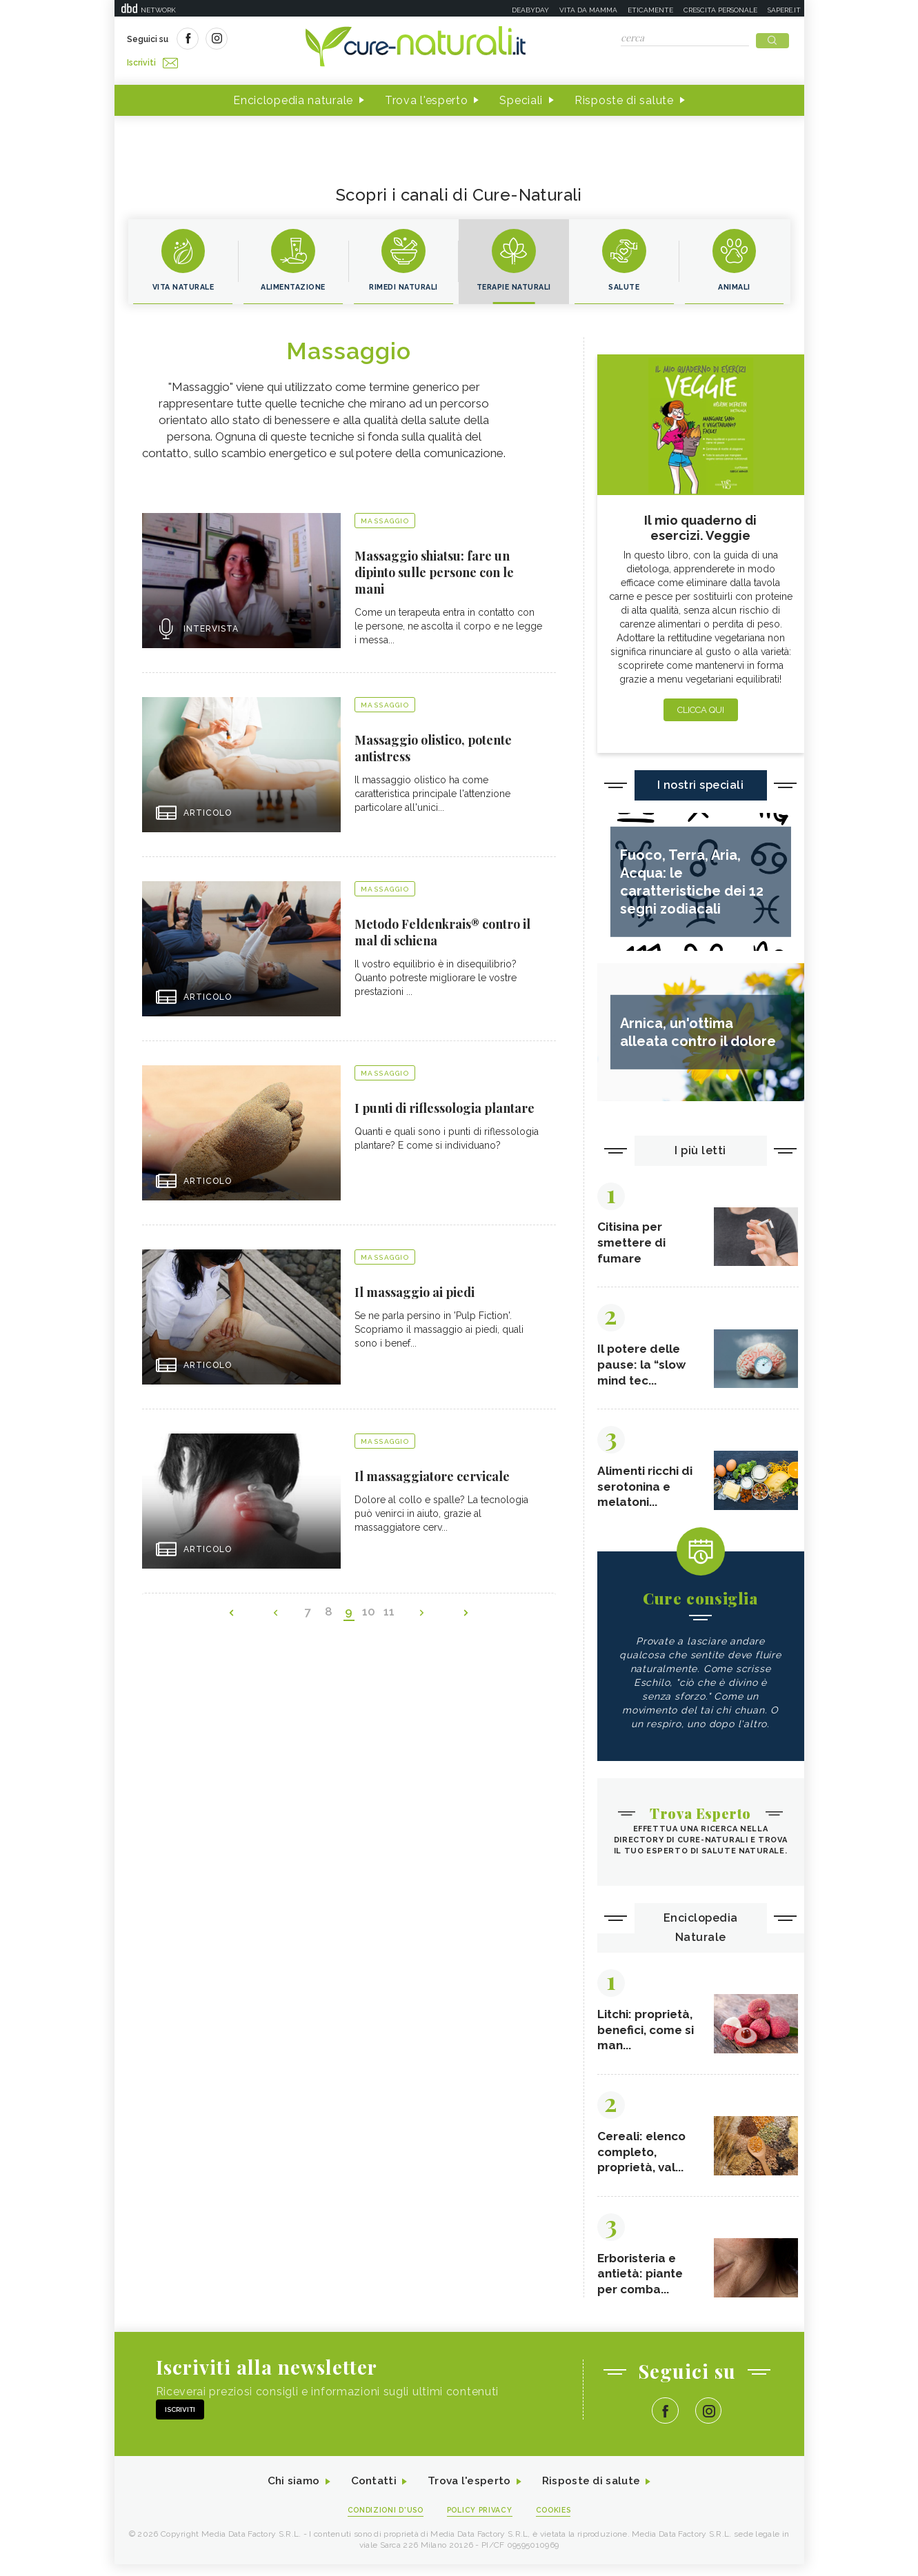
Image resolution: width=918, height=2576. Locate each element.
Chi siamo (290, 2492)
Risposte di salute (624, 95)
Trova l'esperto (426, 95)
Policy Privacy (480, 2521)
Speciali (521, 95)
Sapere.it (784, 10)
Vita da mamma (588, 10)
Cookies (557, 2521)
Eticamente (650, 10)
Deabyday (530, 10)
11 (387, 1611)
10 (368, 1611)
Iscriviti (282, 40)
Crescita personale (720, 10)
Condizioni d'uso (382, 2521)
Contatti (371, 2492)
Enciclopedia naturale (293, 95)
